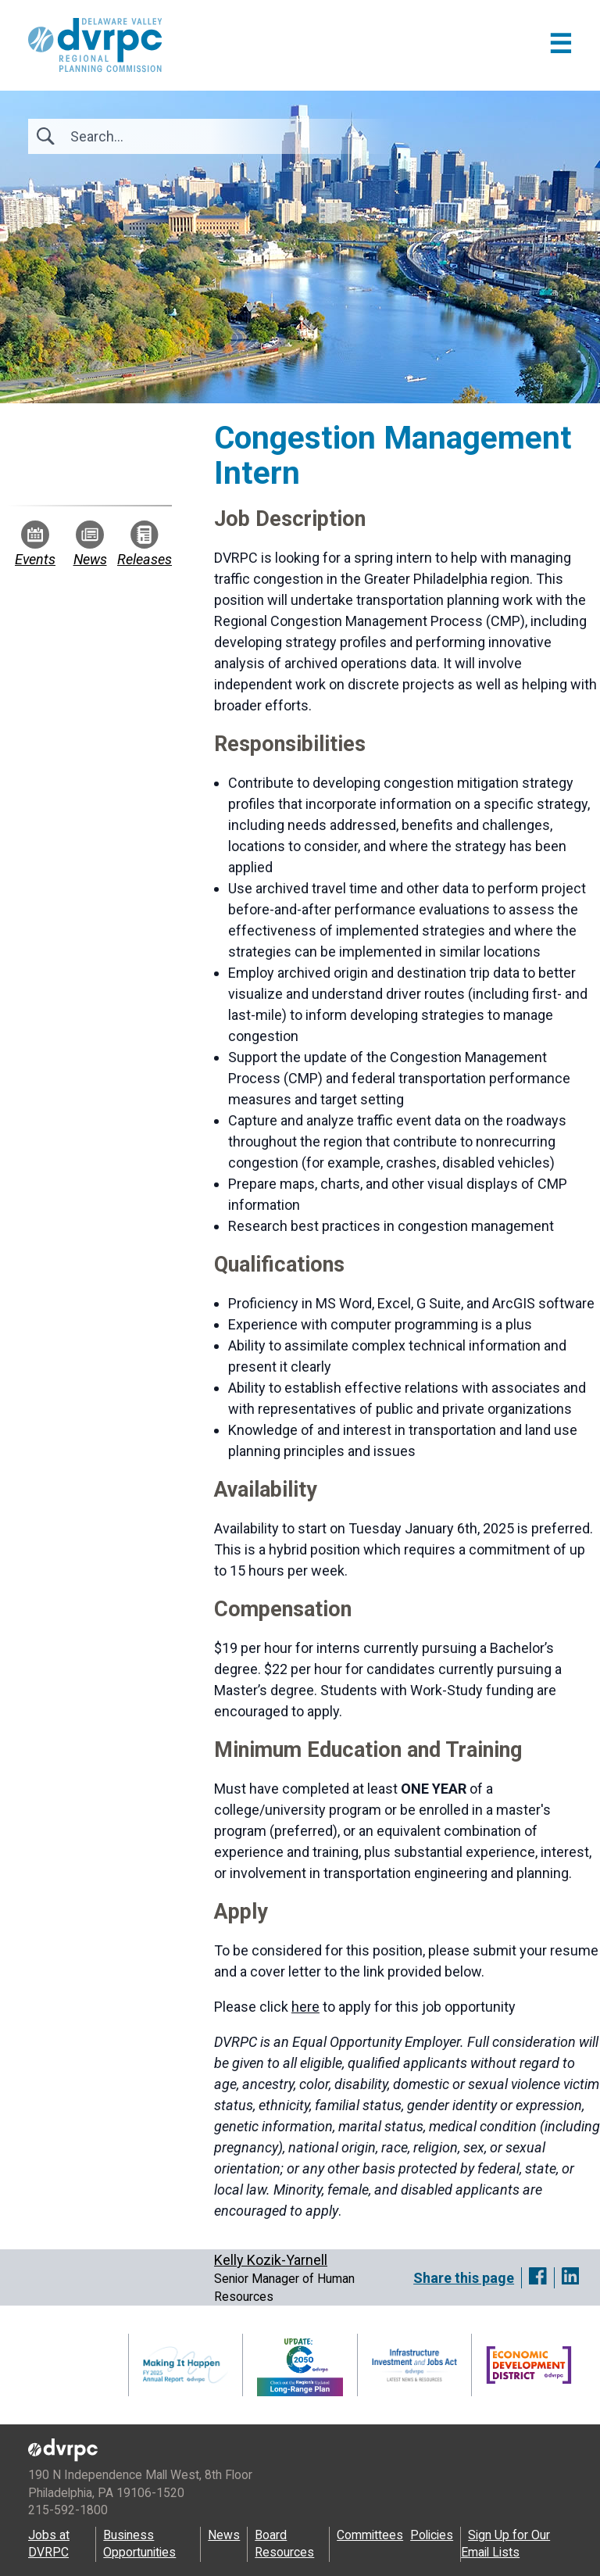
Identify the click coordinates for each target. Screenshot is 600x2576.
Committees (370, 2535)
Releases (144, 544)
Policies (431, 2535)
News (90, 544)
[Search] (154, 136)
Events (35, 544)
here (305, 2006)
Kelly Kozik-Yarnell (270, 2260)
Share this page (463, 2278)
